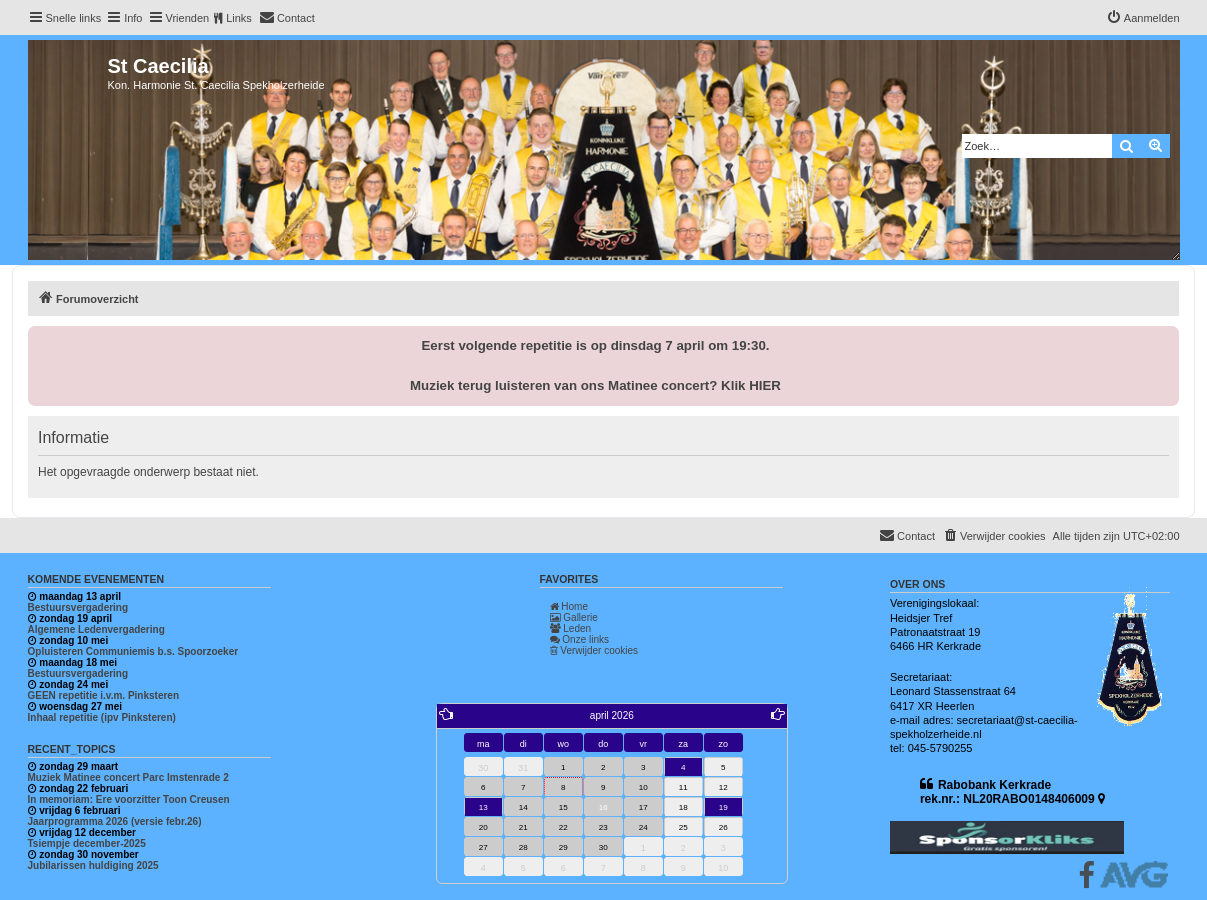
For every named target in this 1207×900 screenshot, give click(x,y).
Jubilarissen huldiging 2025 (93, 865)
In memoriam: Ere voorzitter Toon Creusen (129, 799)
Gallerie (574, 617)
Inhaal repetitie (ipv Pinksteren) (102, 717)
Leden (571, 628)
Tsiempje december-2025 (87, 843)
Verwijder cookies (594, 650)
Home (569, 606)
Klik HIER (751, 385)
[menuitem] (287, 18)
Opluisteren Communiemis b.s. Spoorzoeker (133, 651)
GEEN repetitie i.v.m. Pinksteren (104, 695)
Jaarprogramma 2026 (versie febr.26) (115, 821)
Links (239, 18)
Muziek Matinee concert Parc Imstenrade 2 (128, 777)
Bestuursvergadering (78, 607)
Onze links (579, 639)
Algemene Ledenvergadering (96, 629)
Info (133, 18)
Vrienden (188, 18)
